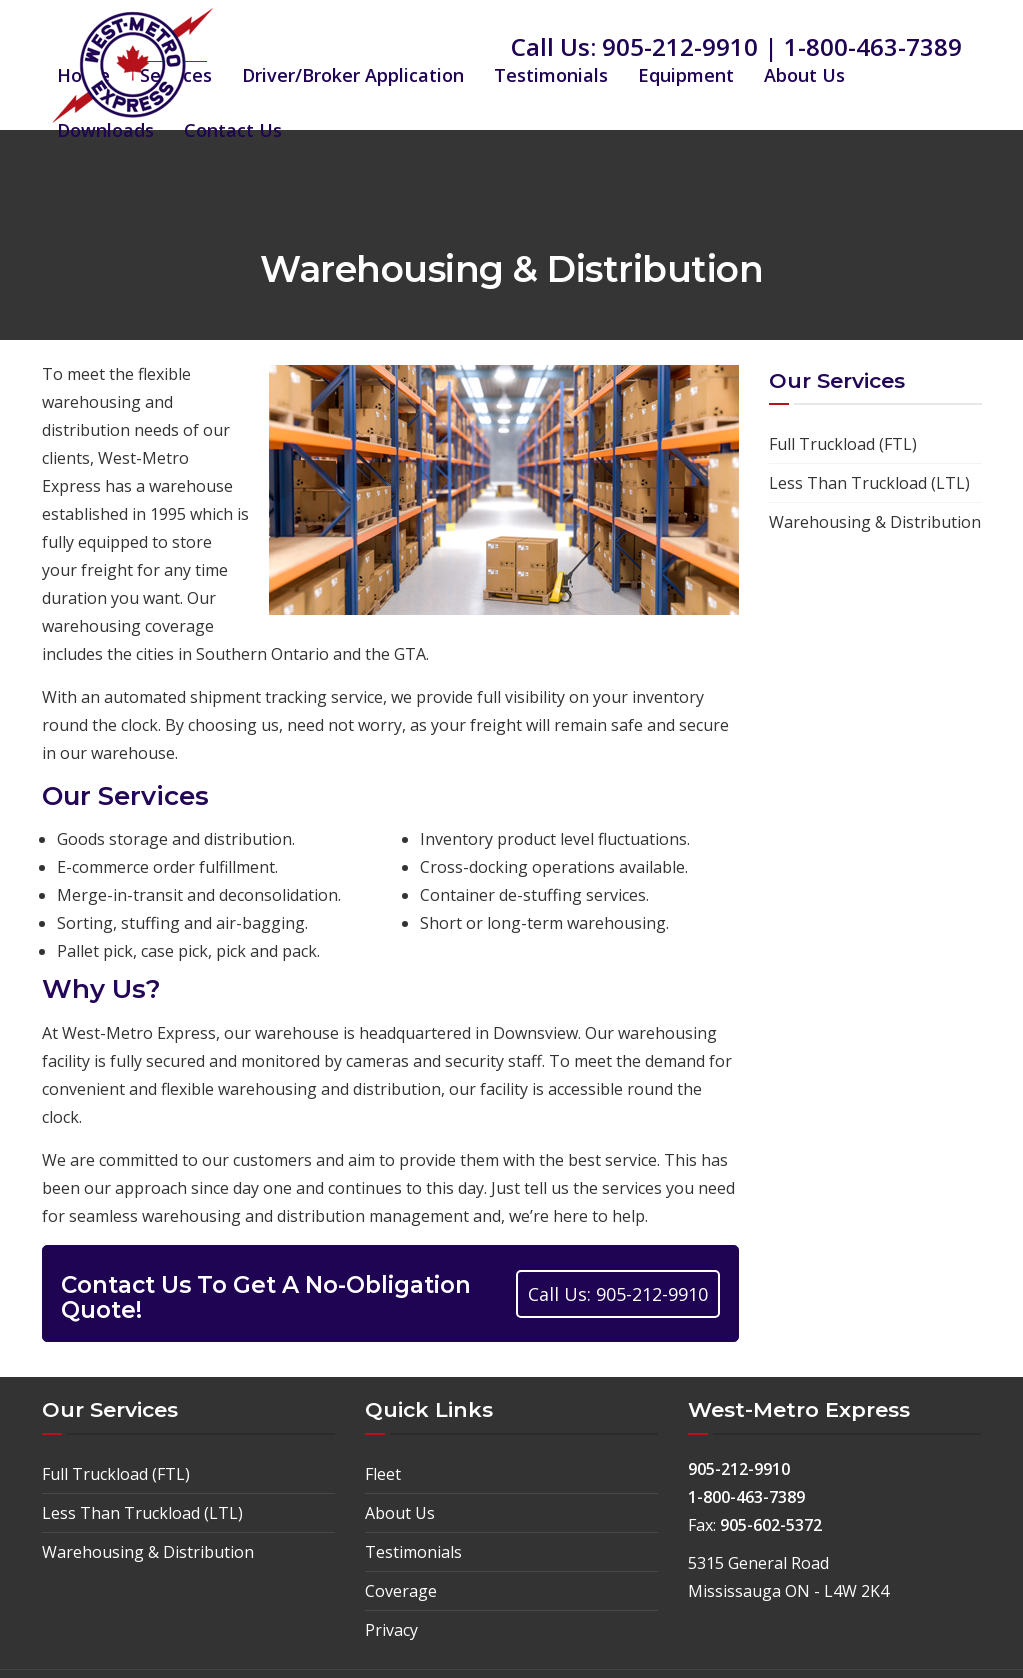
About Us (804, 75)
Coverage (401, 1591)
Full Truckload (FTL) (843, 444)
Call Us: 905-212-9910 (618, 1294)
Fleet (383, 1474)
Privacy (391, 1630)
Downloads (105, 130)
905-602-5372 (771, 1525)
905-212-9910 (680, 46)
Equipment (686, 75)
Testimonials (551, 75)
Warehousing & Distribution (875, 522)
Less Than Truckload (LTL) (869, 483)
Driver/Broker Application (353, 75)
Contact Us (233, 130)
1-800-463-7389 (873, 46)
